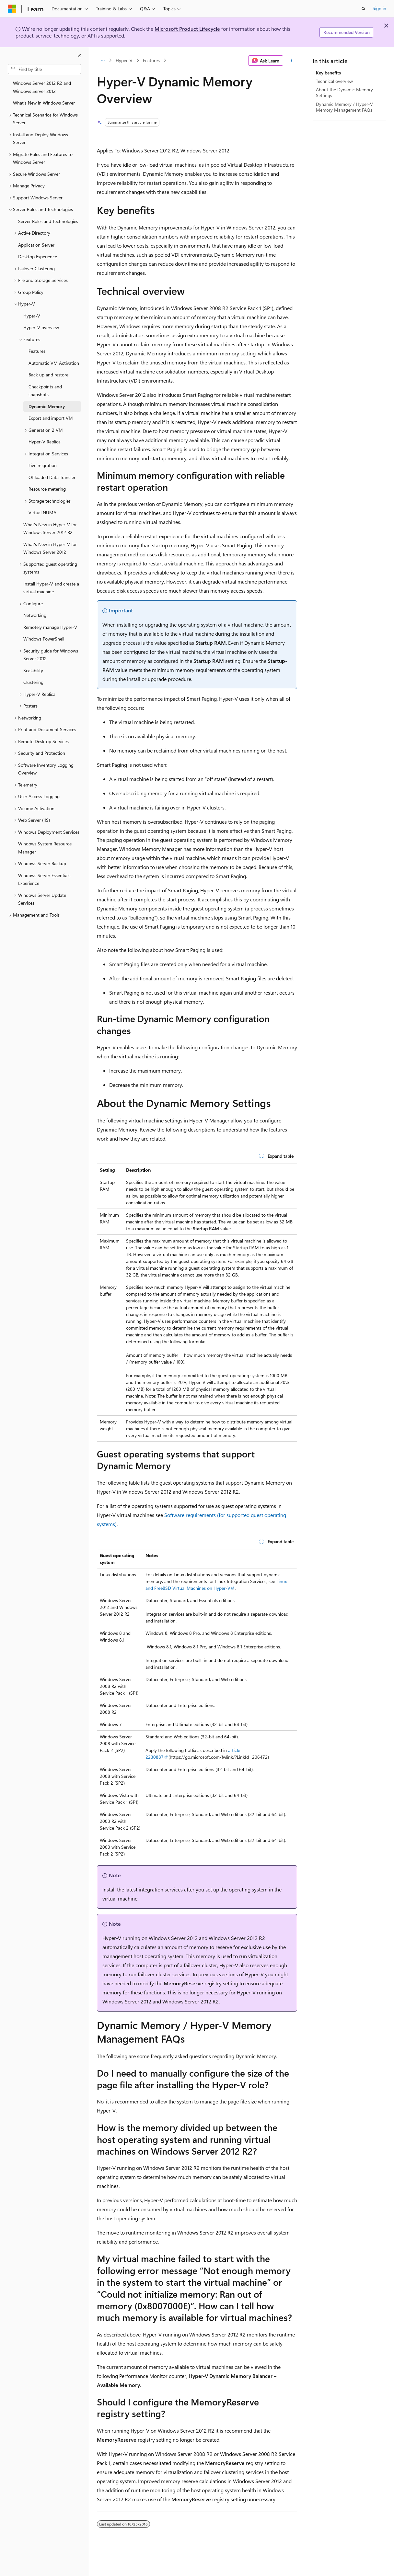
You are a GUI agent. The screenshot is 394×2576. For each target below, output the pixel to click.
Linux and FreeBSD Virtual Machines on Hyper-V (216, 1584)
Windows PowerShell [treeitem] (43, 639)
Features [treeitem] (37, 351)
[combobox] (44, 69)
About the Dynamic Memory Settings (344, 92)
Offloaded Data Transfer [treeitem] (52, 477)
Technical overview (334, 81)
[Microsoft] (12, 9)
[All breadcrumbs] (102, 60)
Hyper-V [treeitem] (31, 316)
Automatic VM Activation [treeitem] (54, 363)
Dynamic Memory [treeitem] (47, 406)
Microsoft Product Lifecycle (187, 28)
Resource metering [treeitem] (47, 489)
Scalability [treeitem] (33, 670)
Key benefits (328, 73)
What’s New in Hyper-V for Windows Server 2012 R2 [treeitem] (50, 528)
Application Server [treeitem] (36, 245)
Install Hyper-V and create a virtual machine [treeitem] (51, 588)
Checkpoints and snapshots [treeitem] (45, 391)
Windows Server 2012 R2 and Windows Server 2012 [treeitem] (42, 87)
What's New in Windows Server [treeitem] (44, 103)
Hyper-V (124, 60)
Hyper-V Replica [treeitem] (45, 442)
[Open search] (363, 9)
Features (151, 60)
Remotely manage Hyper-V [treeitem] (50, 627)
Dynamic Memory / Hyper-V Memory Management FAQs (344, 107)
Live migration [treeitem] (43, 465)
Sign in (379, 8)
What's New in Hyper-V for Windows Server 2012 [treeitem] (50, 548)
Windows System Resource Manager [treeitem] (45, 848)
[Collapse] (79, 55)
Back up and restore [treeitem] (48, 375)
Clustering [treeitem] (33, 682)
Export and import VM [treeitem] (51, 418)
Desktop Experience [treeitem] (37, 256)
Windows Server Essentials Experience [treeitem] (44, 879)
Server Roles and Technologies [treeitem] (48, 221)
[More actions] (291, 60)
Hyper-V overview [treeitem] (41, 327)
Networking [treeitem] (34, 615)
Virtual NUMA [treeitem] (42, 512)
